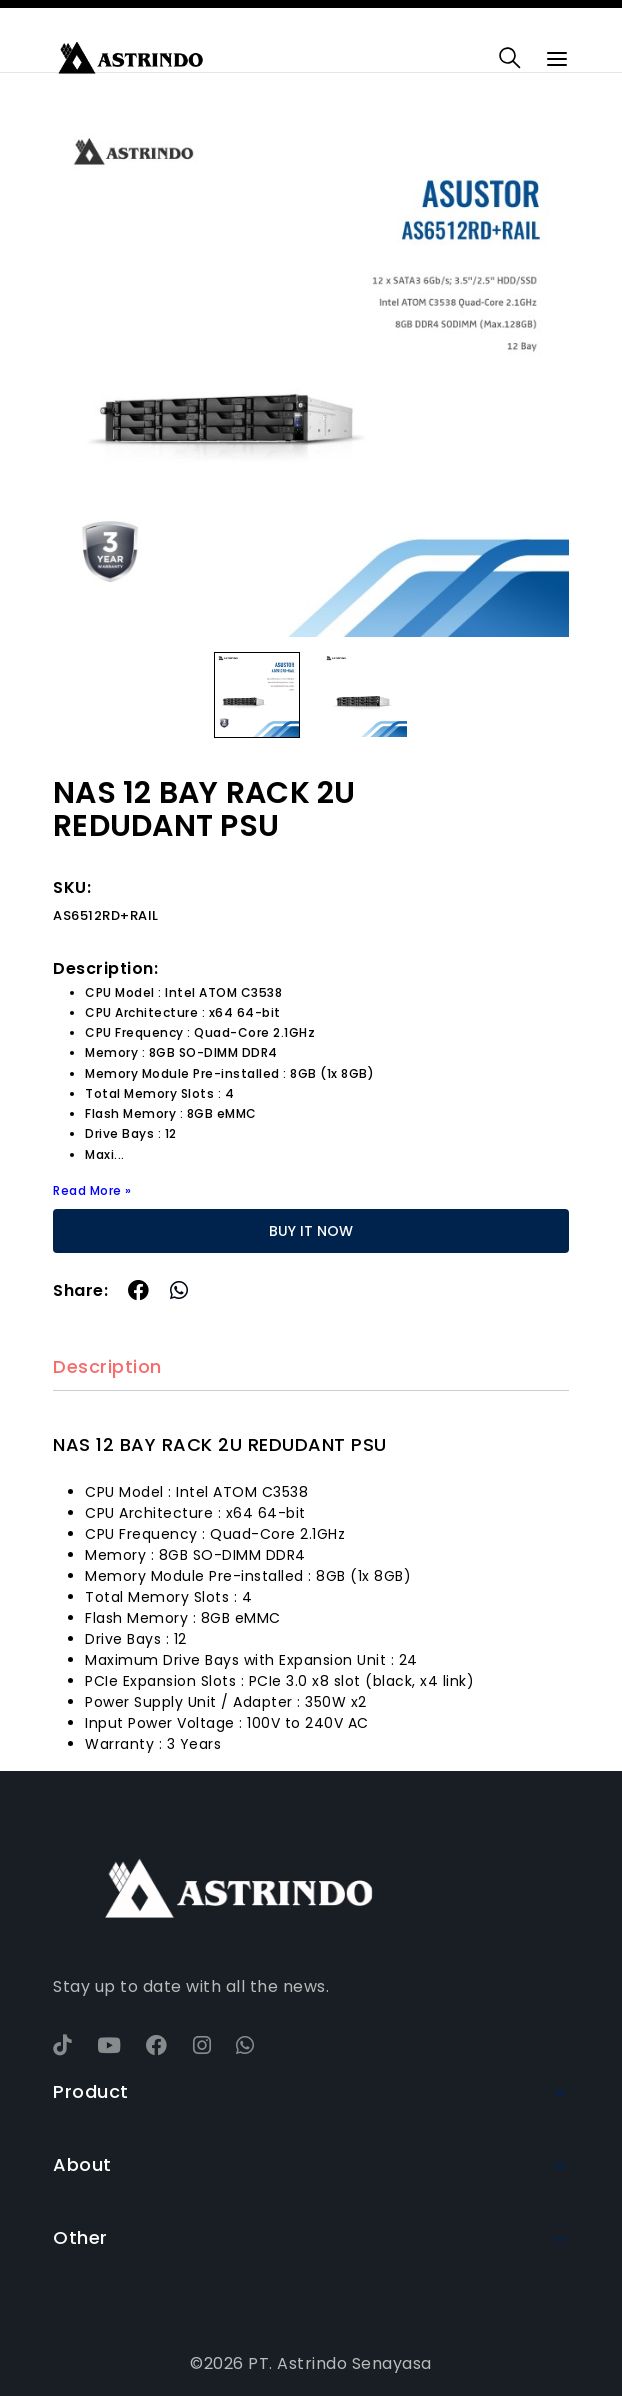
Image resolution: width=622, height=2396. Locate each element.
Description (107, 1367)
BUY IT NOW (311, 1231)
